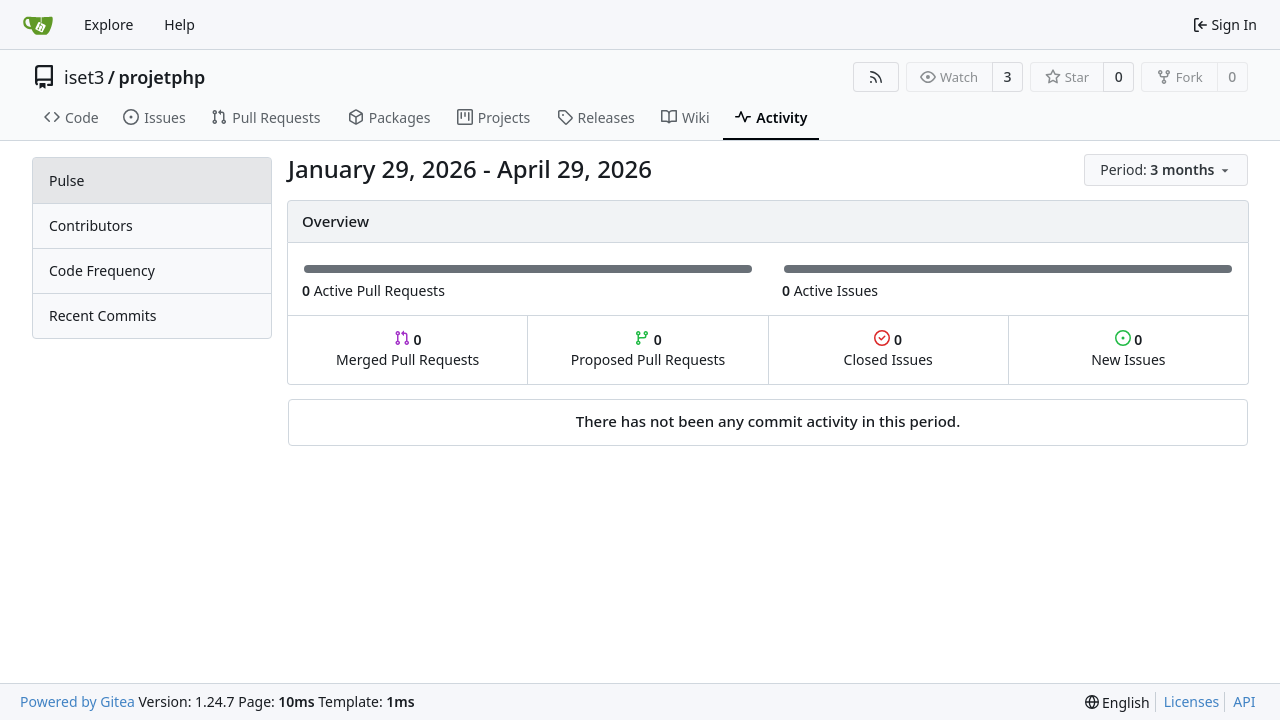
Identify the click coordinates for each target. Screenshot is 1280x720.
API (1244, 701)
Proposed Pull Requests (648, 349)
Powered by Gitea (77, 701)
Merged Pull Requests (407, 349)
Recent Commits (102, 315)
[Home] (38, 25)
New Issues (1128, 349)
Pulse (66, 180)
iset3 (84, 77)
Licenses (1192, 701)
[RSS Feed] (876, 77)
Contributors (91, 225)
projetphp (161, 77)
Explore (108, 24)
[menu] (1166, 170)
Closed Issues (888, 349)
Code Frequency (102, 270)
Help (179, 24)
